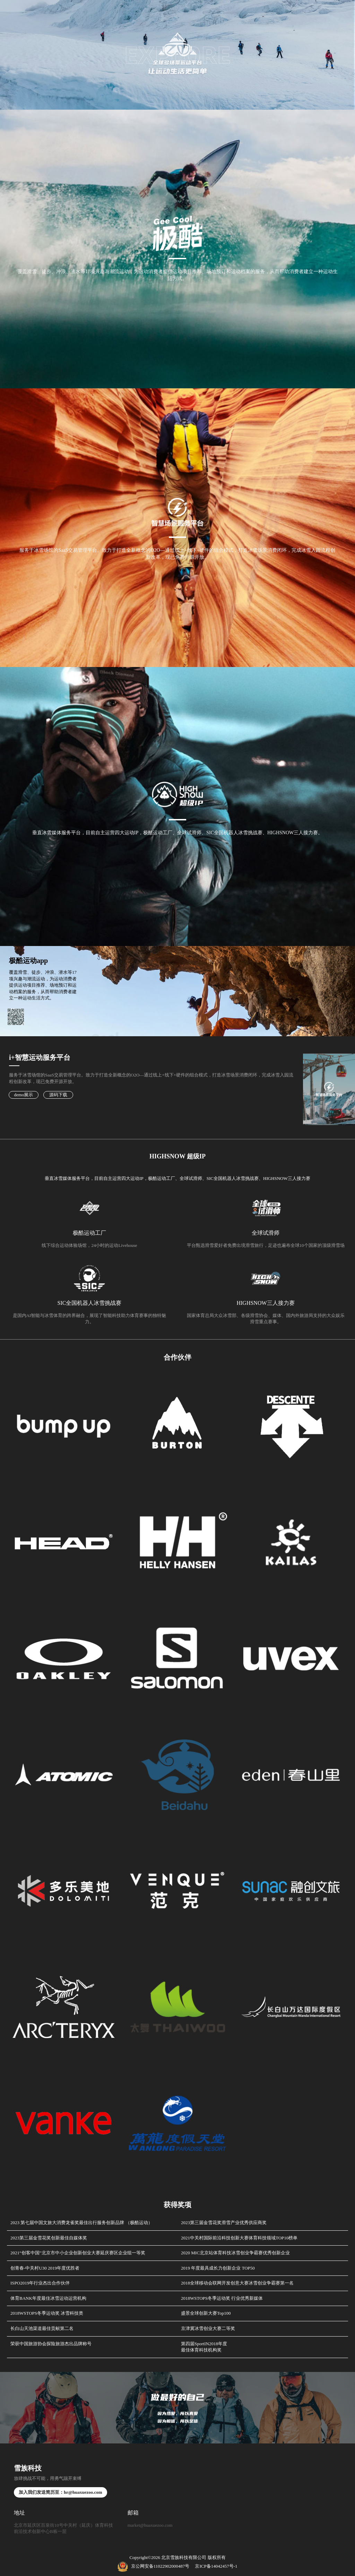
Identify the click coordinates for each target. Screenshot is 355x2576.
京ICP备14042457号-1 (216, 2566)
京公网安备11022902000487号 (154, 2566)
